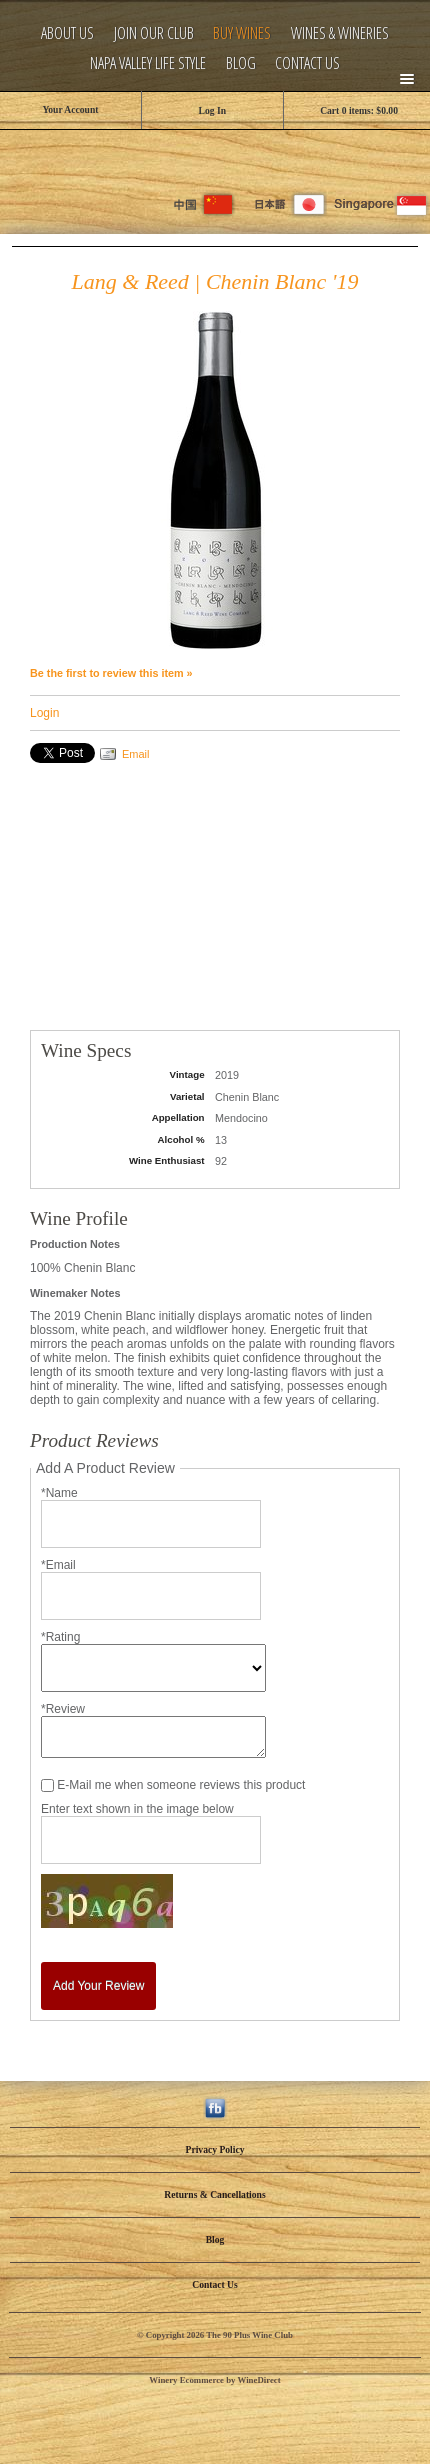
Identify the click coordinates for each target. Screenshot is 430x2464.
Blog (241, 63)
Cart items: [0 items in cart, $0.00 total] (359, 110)
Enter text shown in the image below (137, 1809)
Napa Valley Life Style (148, 63)
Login (44, 713)
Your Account (70, 109)
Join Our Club (154, 33)
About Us (67, 33)
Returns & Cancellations (214, 2194)
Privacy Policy (215, 2149)
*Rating (60, 1637)
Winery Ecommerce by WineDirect (214, 2380)
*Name (59, 1493)
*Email (58, 1565)
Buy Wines (242, 33)
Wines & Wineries (340, 33)
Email (136, 754)
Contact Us (307, 63)
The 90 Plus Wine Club (215, 154)
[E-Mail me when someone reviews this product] (47, 1785)
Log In (212, 110)
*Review (63, 1709)
